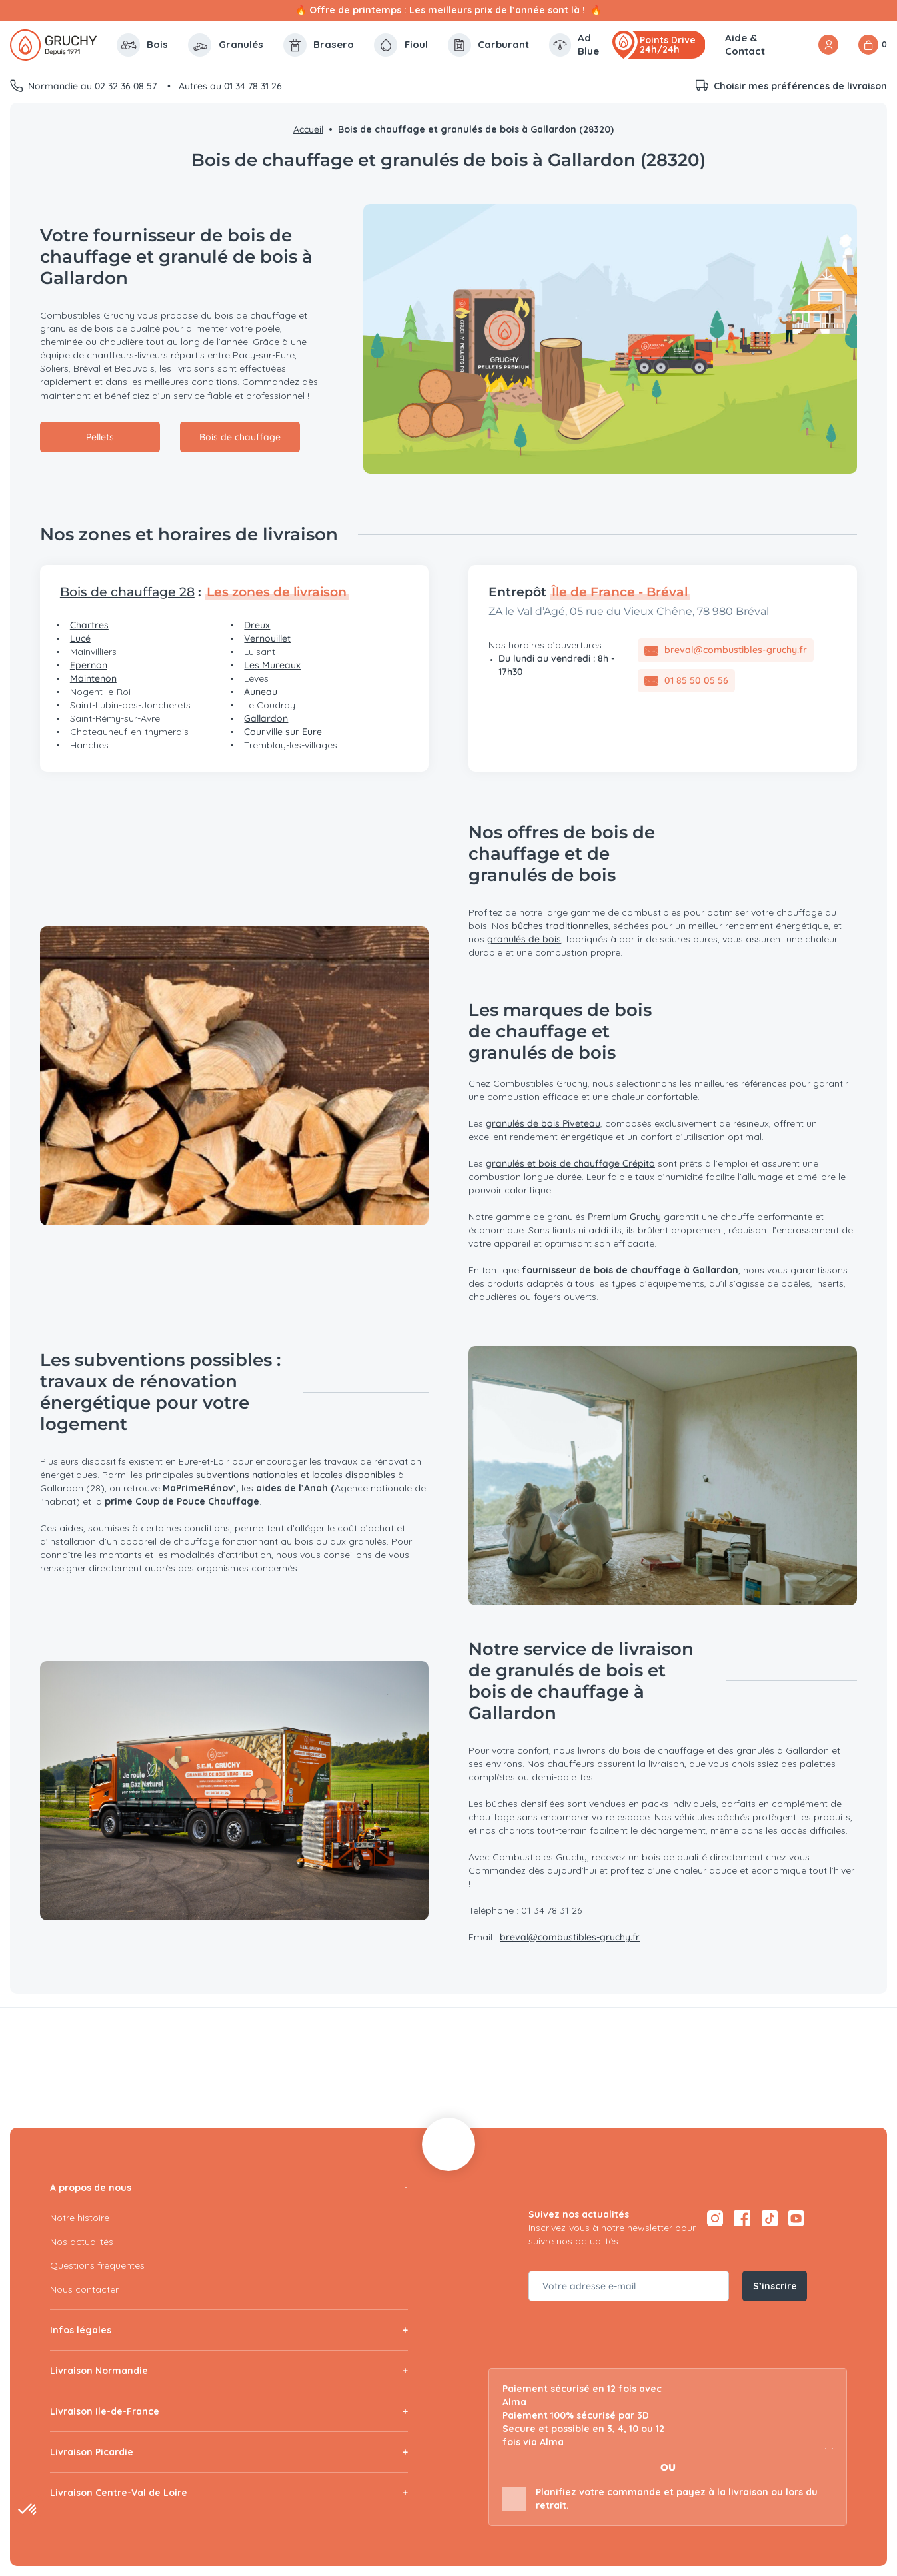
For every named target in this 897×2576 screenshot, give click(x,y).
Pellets (100, 437)
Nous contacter (84, 2289)
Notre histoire (79, 2218)
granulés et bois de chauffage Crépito (570, 1163)
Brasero (319, 45)
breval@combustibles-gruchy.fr (570, 1937)
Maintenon (93, 678)
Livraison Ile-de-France (104, 2411)
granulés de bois (524, 939)
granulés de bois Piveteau (543, 1123)
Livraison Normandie (99, 2371)
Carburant (489, 45)
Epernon (88, 665)
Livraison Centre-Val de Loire (118, 2493)
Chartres (89, 625)
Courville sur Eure (283, 732)
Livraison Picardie (91, 2452)
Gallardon (266, 718)
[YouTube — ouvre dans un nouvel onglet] (796, 2218)
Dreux (257, 625)
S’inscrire (775, 2286)
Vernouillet (267, 638)
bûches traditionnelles (560, 926)
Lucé (80, 638)
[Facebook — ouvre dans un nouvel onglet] (742, 2218)
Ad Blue (574, 44)
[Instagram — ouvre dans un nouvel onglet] (714, 2218)
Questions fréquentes (97, 2265)
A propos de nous (90, 2188)
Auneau (260, 692)
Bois (143, 45)
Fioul (401, 45)
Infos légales (80, 2330)
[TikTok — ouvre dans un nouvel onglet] (769, 2218)
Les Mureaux (272, 665)
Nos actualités (81, 2242)
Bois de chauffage (240, 437)
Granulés (225, 45)
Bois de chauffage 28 (127, 592)
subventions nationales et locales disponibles (295, 1475)
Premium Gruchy (624, 1217)
